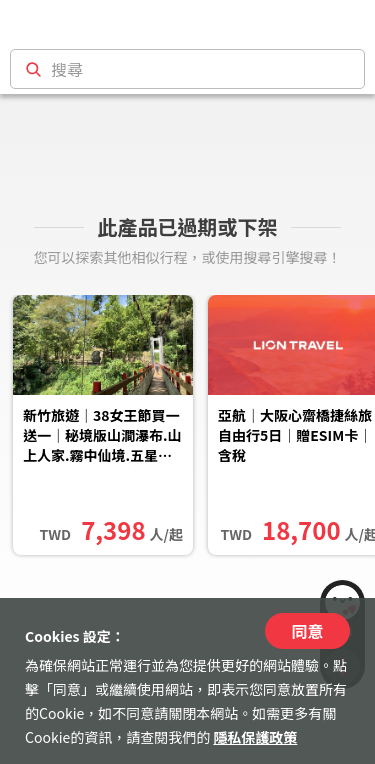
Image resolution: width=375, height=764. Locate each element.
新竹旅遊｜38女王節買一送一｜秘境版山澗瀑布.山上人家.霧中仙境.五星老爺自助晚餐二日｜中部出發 (102, 437)
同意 (307, 631)
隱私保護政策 (255, 737)
